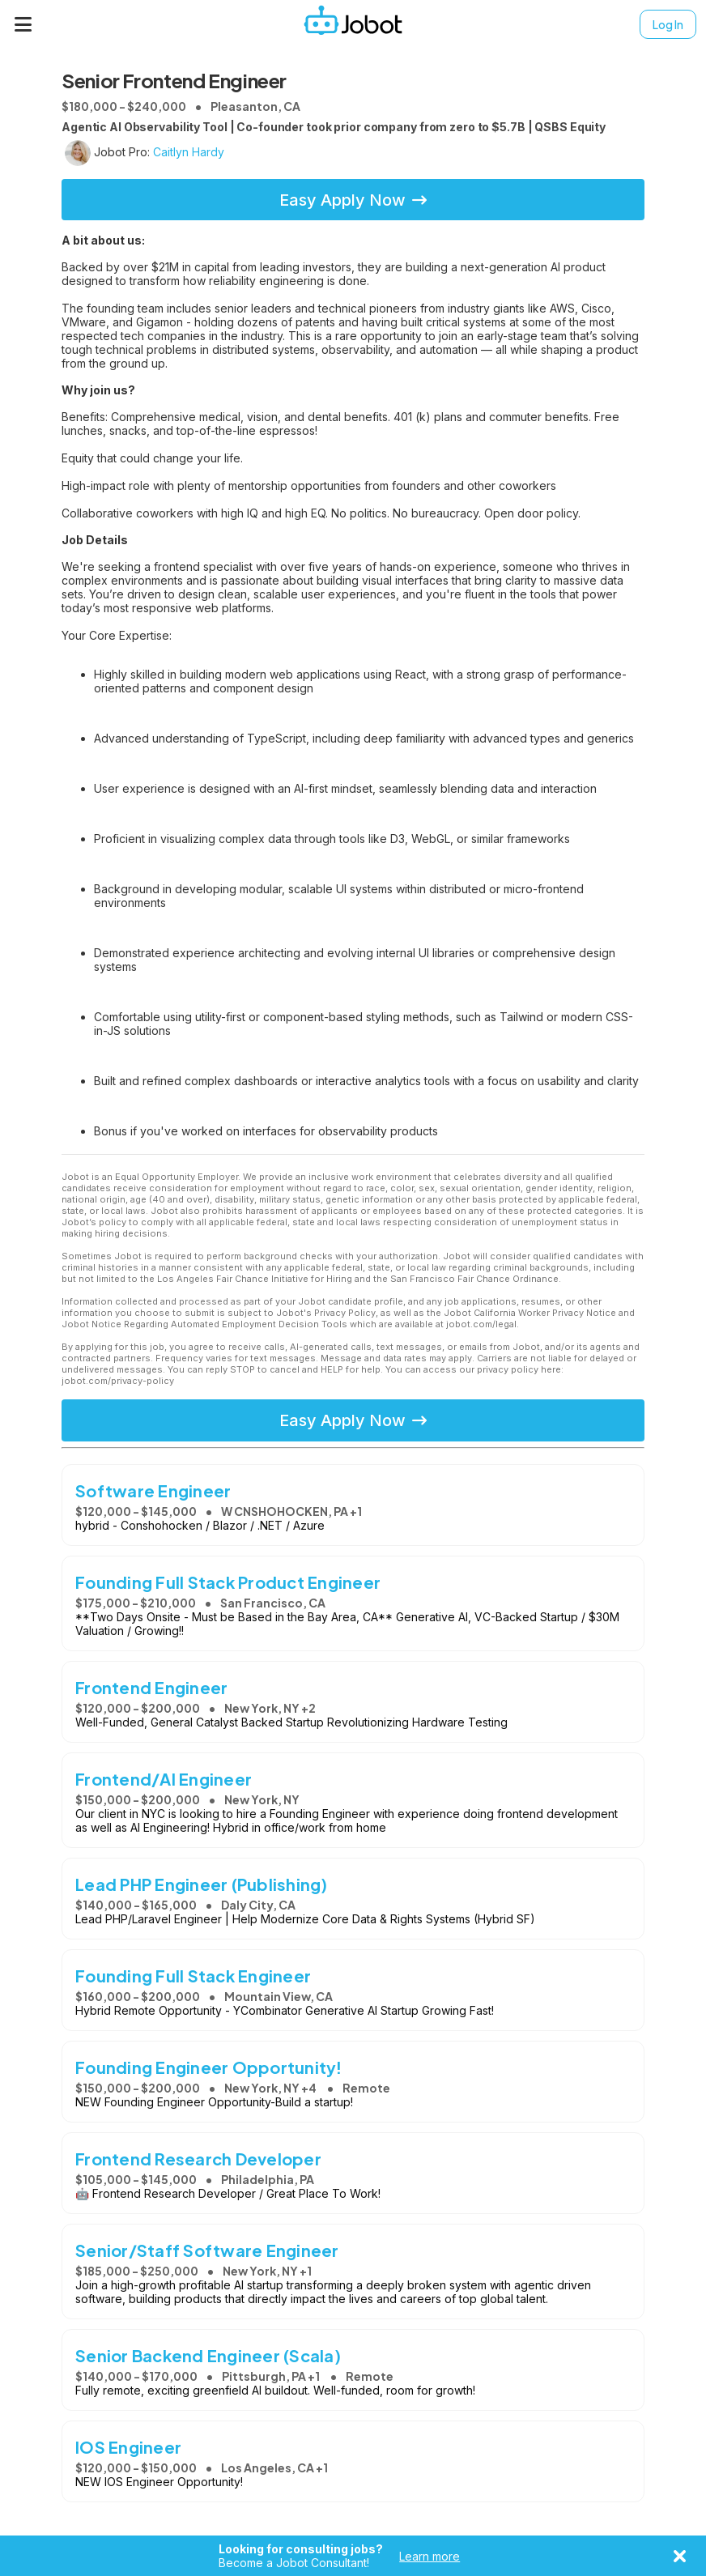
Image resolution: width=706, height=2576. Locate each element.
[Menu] (23, 24)
